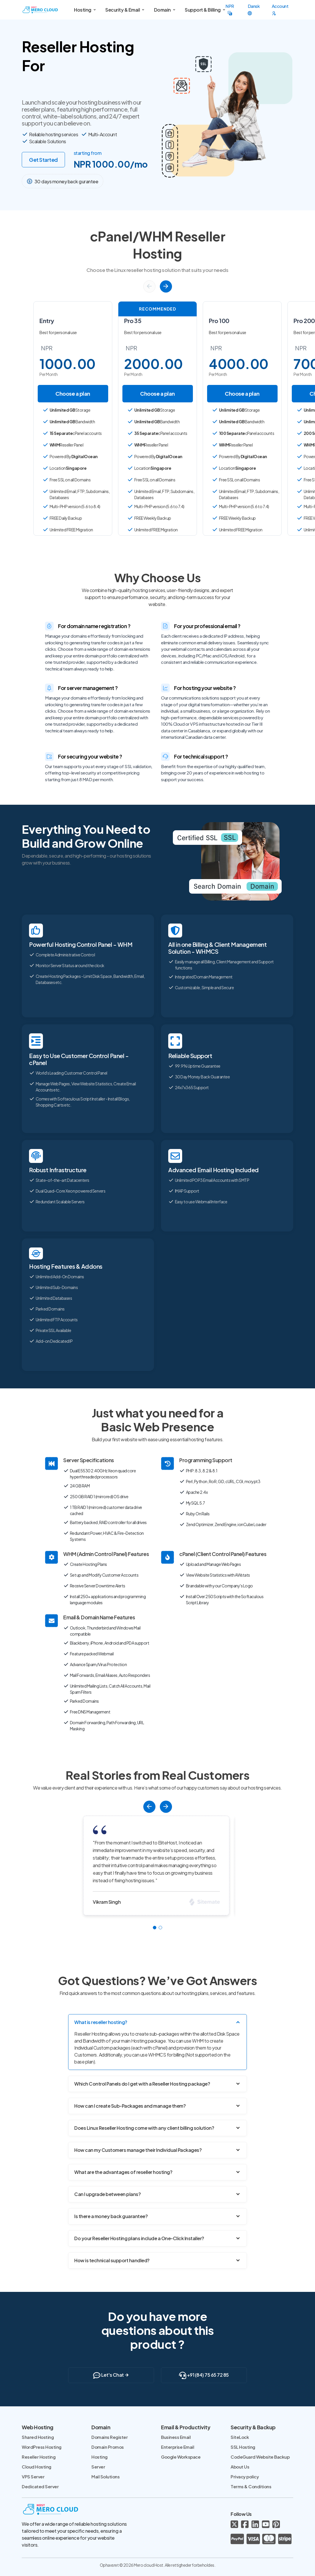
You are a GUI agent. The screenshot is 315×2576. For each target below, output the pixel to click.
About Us (240, 2466)
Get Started (43, 159)
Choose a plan (72, 393)
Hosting (99, 2457)
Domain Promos (107, 2447)
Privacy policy (245, 2476)
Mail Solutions (105, 2476)
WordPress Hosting (41, 2447)
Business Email (176, 2437)
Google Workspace (180, 2457)
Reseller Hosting (38, 2457)
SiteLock (240, 2437)
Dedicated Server (40, 2486)
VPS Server (33, 2476)
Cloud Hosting (36, 2466)
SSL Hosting (243, 2447)
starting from (88, 153)
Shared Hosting (38, 2437)
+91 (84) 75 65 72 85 (204, 2375)
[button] (149, 286)
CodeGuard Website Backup (260, 2457)
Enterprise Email (177, 2447)
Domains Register (109, 2437)
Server (98, 2466)
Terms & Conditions (251, 2486)
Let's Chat (111, 2375)
